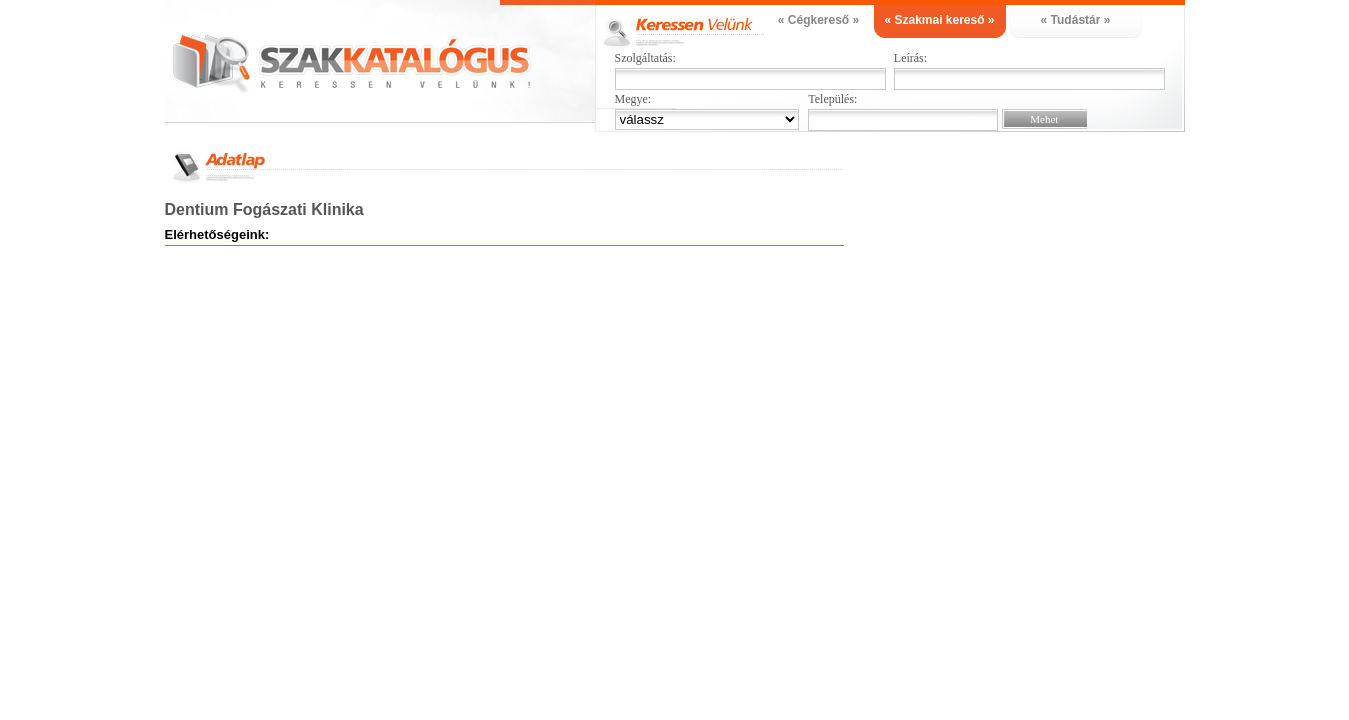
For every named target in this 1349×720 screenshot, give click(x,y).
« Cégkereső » (818, 20)
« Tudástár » (1076, 20)
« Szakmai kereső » (939, 20)
